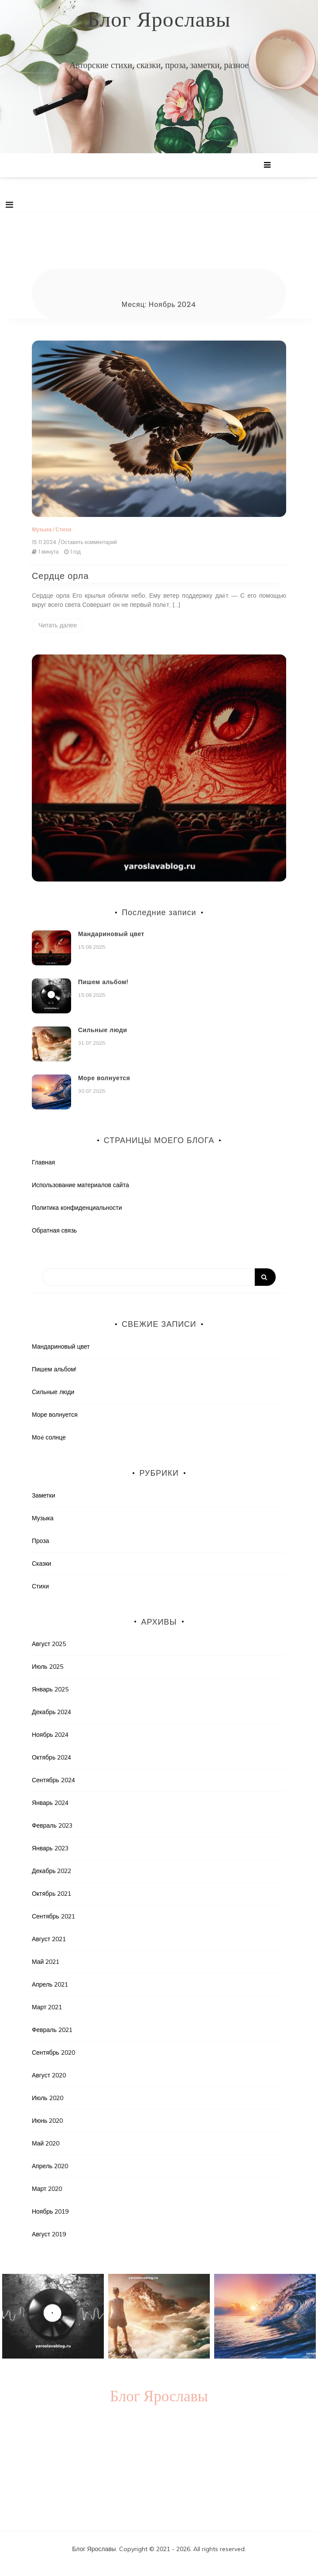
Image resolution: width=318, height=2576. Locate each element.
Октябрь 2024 (51, 1757)
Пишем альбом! (103, 982)
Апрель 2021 (50, 1984)
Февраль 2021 (52, 2030)
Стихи (63, 529)
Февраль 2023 (52, 1825)
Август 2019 (49, 2234)
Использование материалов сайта (80, 1185)
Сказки (41, 1563)
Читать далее (57, 625)
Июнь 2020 (47, 2121)
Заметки (43, 1495)
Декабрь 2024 (52, 1712)
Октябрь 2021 (51, 1894)
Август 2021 (49, 1939)
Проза (40, 1541)
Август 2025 (49, 1644)
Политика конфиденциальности (77, 1208)
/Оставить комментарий (87, 542)
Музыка (41, 529)
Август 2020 (49, 2075)
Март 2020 (47, 2189)
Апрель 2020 (50, 2166)
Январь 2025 (50, 1689)
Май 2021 (45, 1962)
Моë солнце (49, 1437)
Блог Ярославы (159, 20)
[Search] (159, 1277)
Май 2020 (45, 2143)
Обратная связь (54, 1230)
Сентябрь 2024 (53, 1780)
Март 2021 (47, 2007)
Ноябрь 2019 (50, 2211)
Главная (43, 1162)
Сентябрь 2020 (53, 2052)
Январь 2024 (50, 1803)
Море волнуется (104, 1078)
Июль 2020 (47, 2098)
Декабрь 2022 (52, 1871)
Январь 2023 (50, 1848)
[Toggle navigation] (9, 204)
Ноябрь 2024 (50, 1735)
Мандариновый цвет (111, 934)
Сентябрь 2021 (53, 1916)
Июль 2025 (47, 1666)
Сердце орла (60, 576)
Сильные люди (102, 1030)
